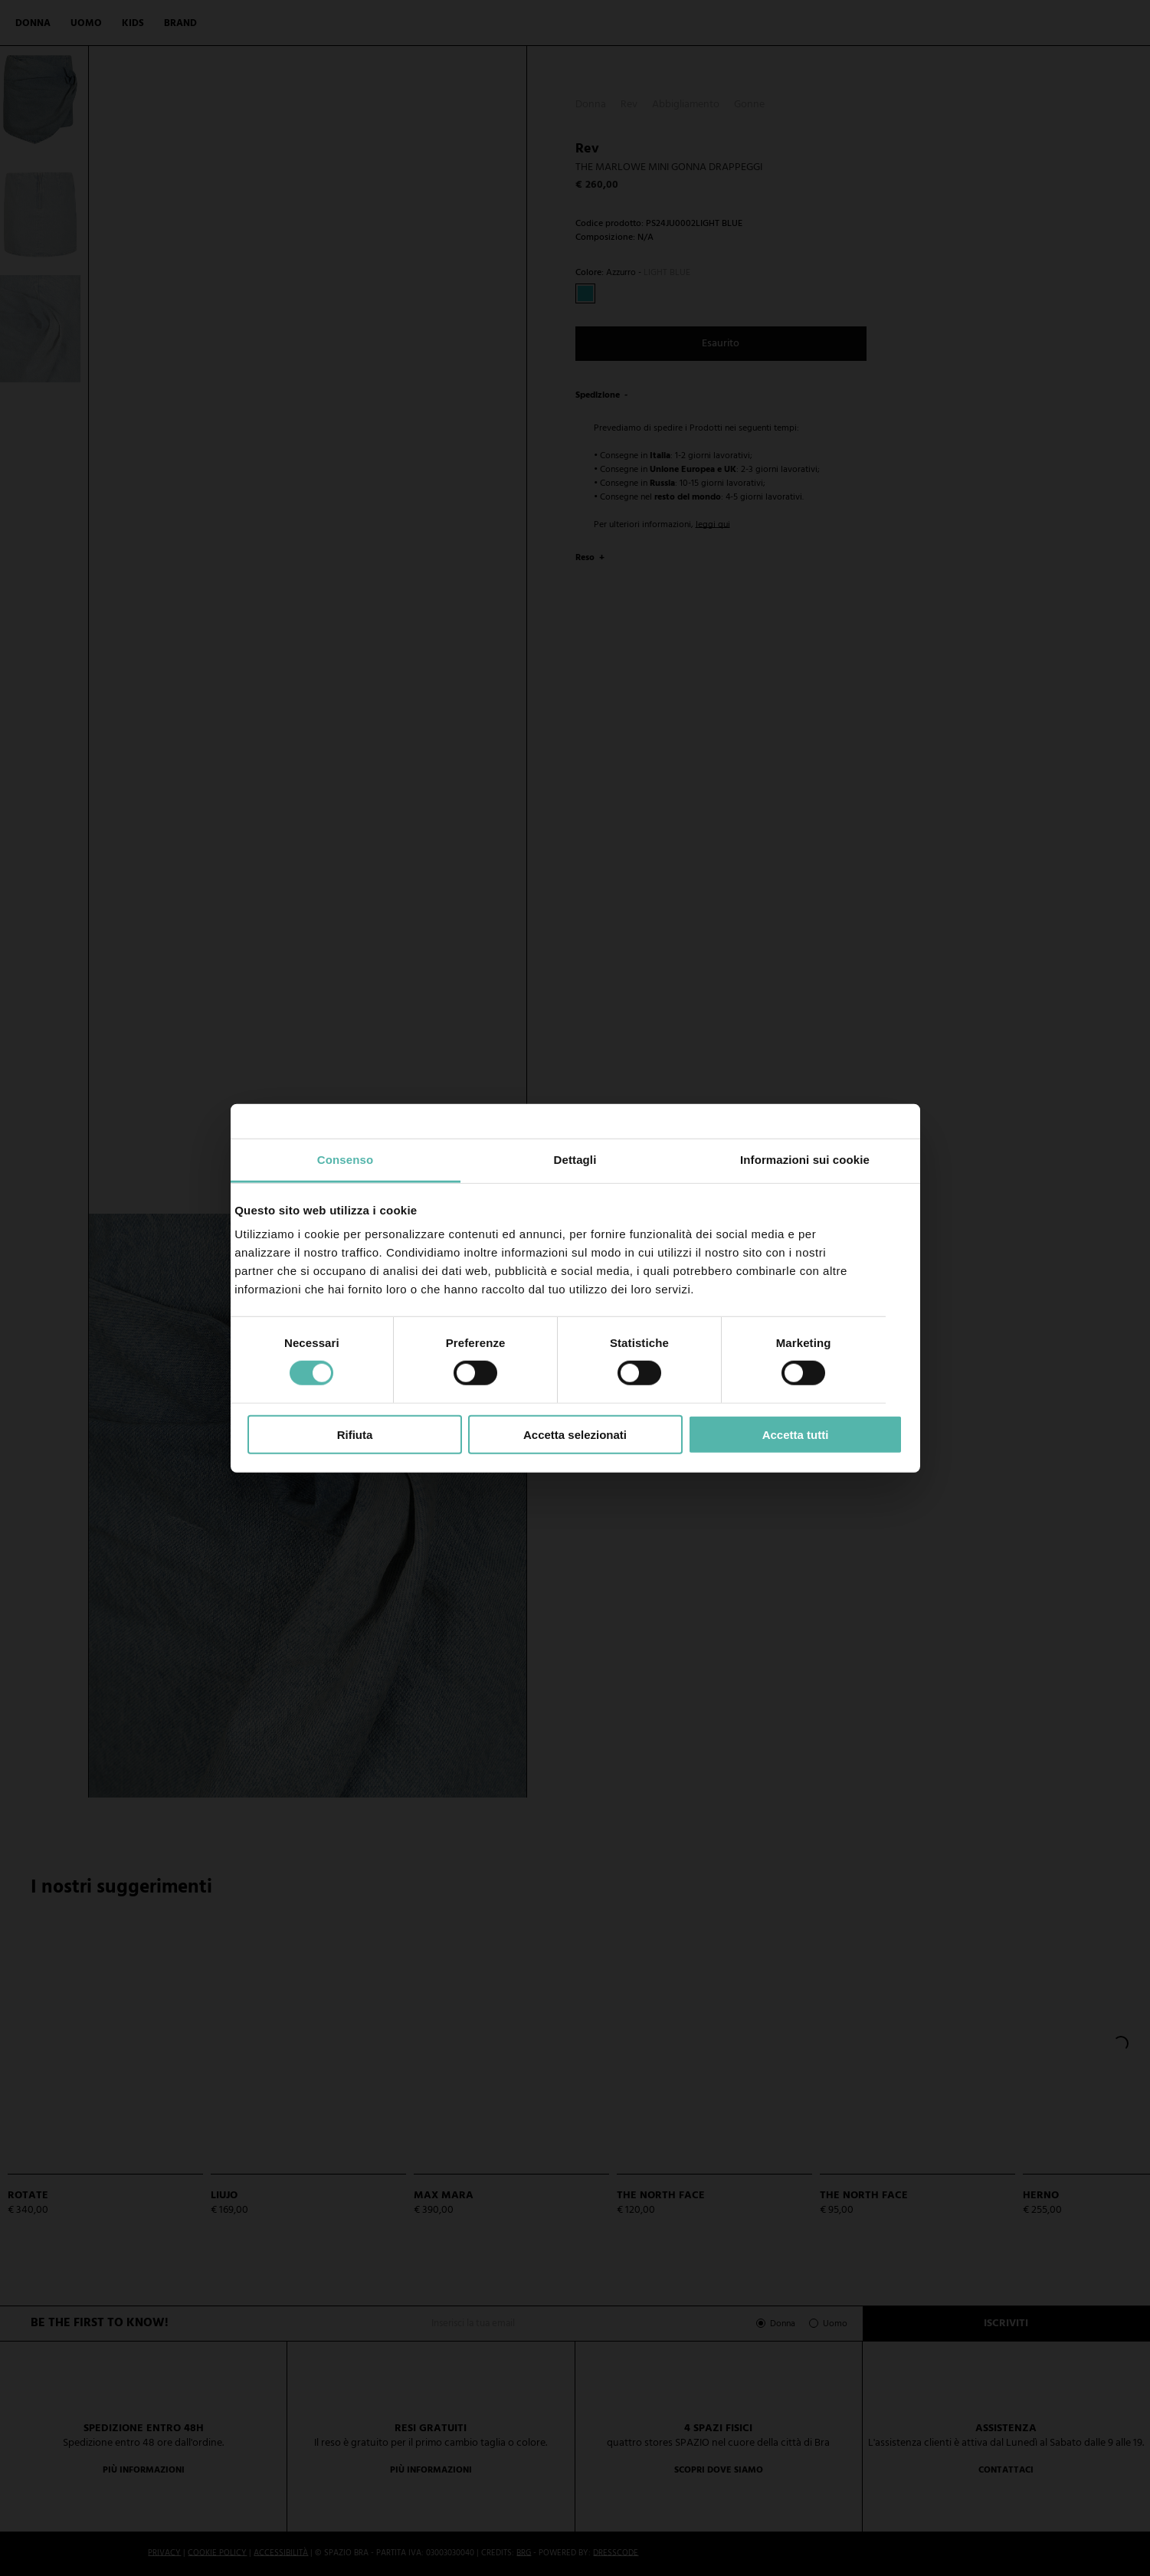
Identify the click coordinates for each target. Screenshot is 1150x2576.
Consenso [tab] (345, 1159)
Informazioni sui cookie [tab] (805, 1159)
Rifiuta (355, 1434)
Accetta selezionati (575, 1434)
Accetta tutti (795, 1434)
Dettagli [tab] (575, 1159)
